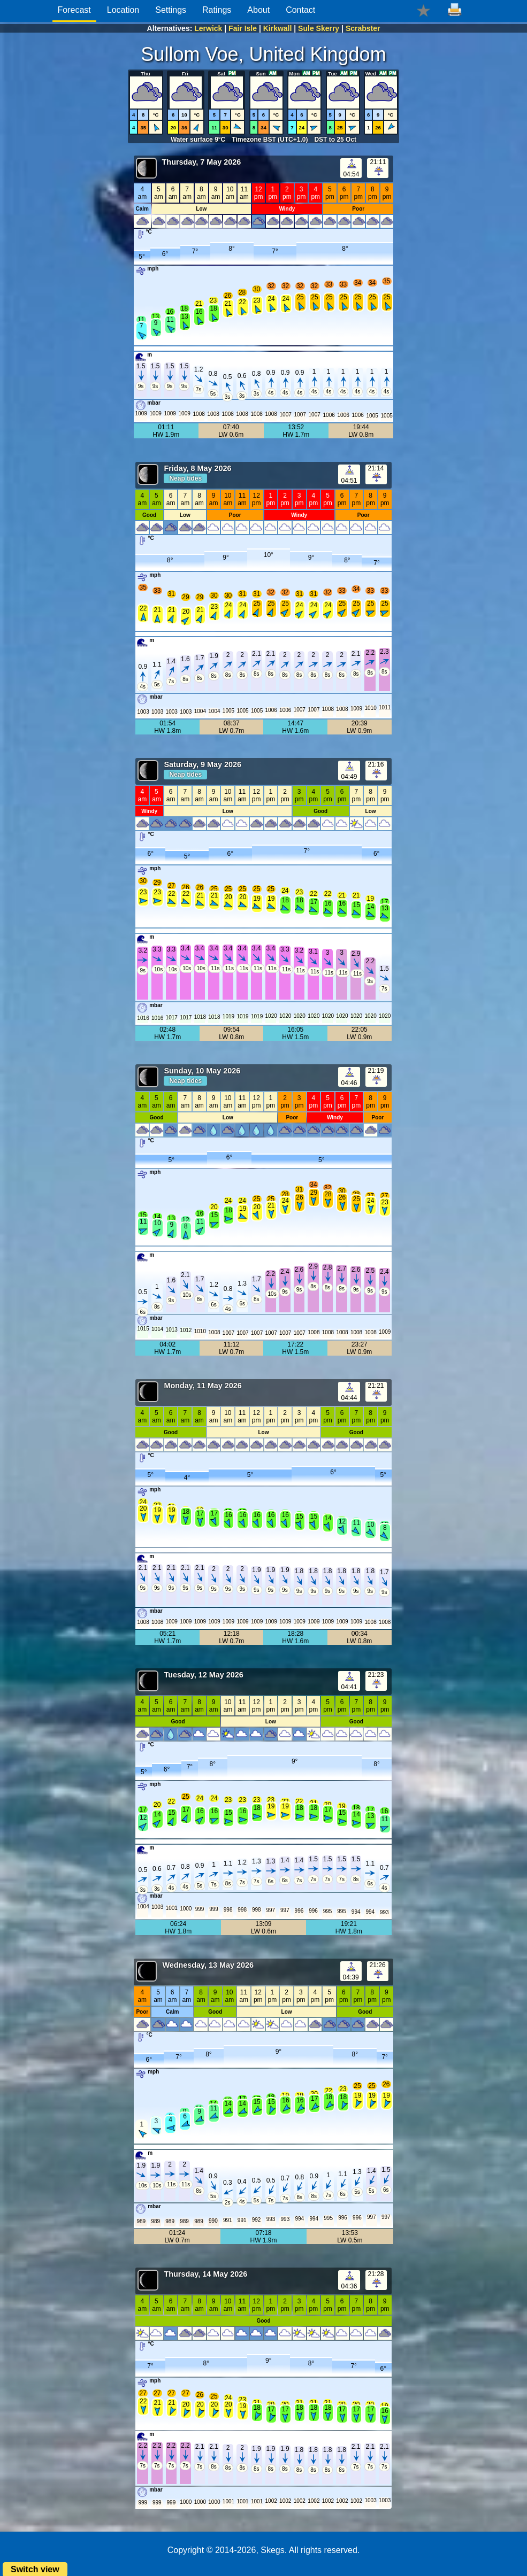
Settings (170, 9)
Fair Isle (242, 28)
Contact (300, 9)
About (258, 9)
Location (123, 9)
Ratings (216, 9)
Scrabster (363, 28)
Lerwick (208, 28)
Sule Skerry (318, 28)
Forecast (74, 9)
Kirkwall (277, 28)
